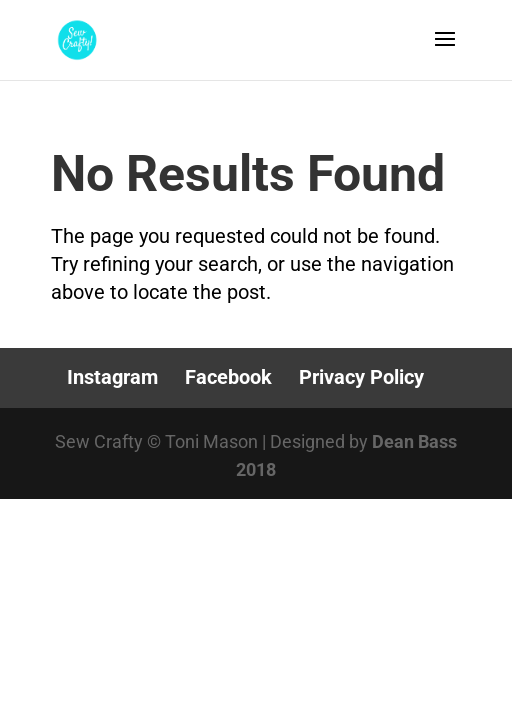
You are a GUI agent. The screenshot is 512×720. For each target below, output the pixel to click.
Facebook (228, 377)
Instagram (112, 377)
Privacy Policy (361, 377)
